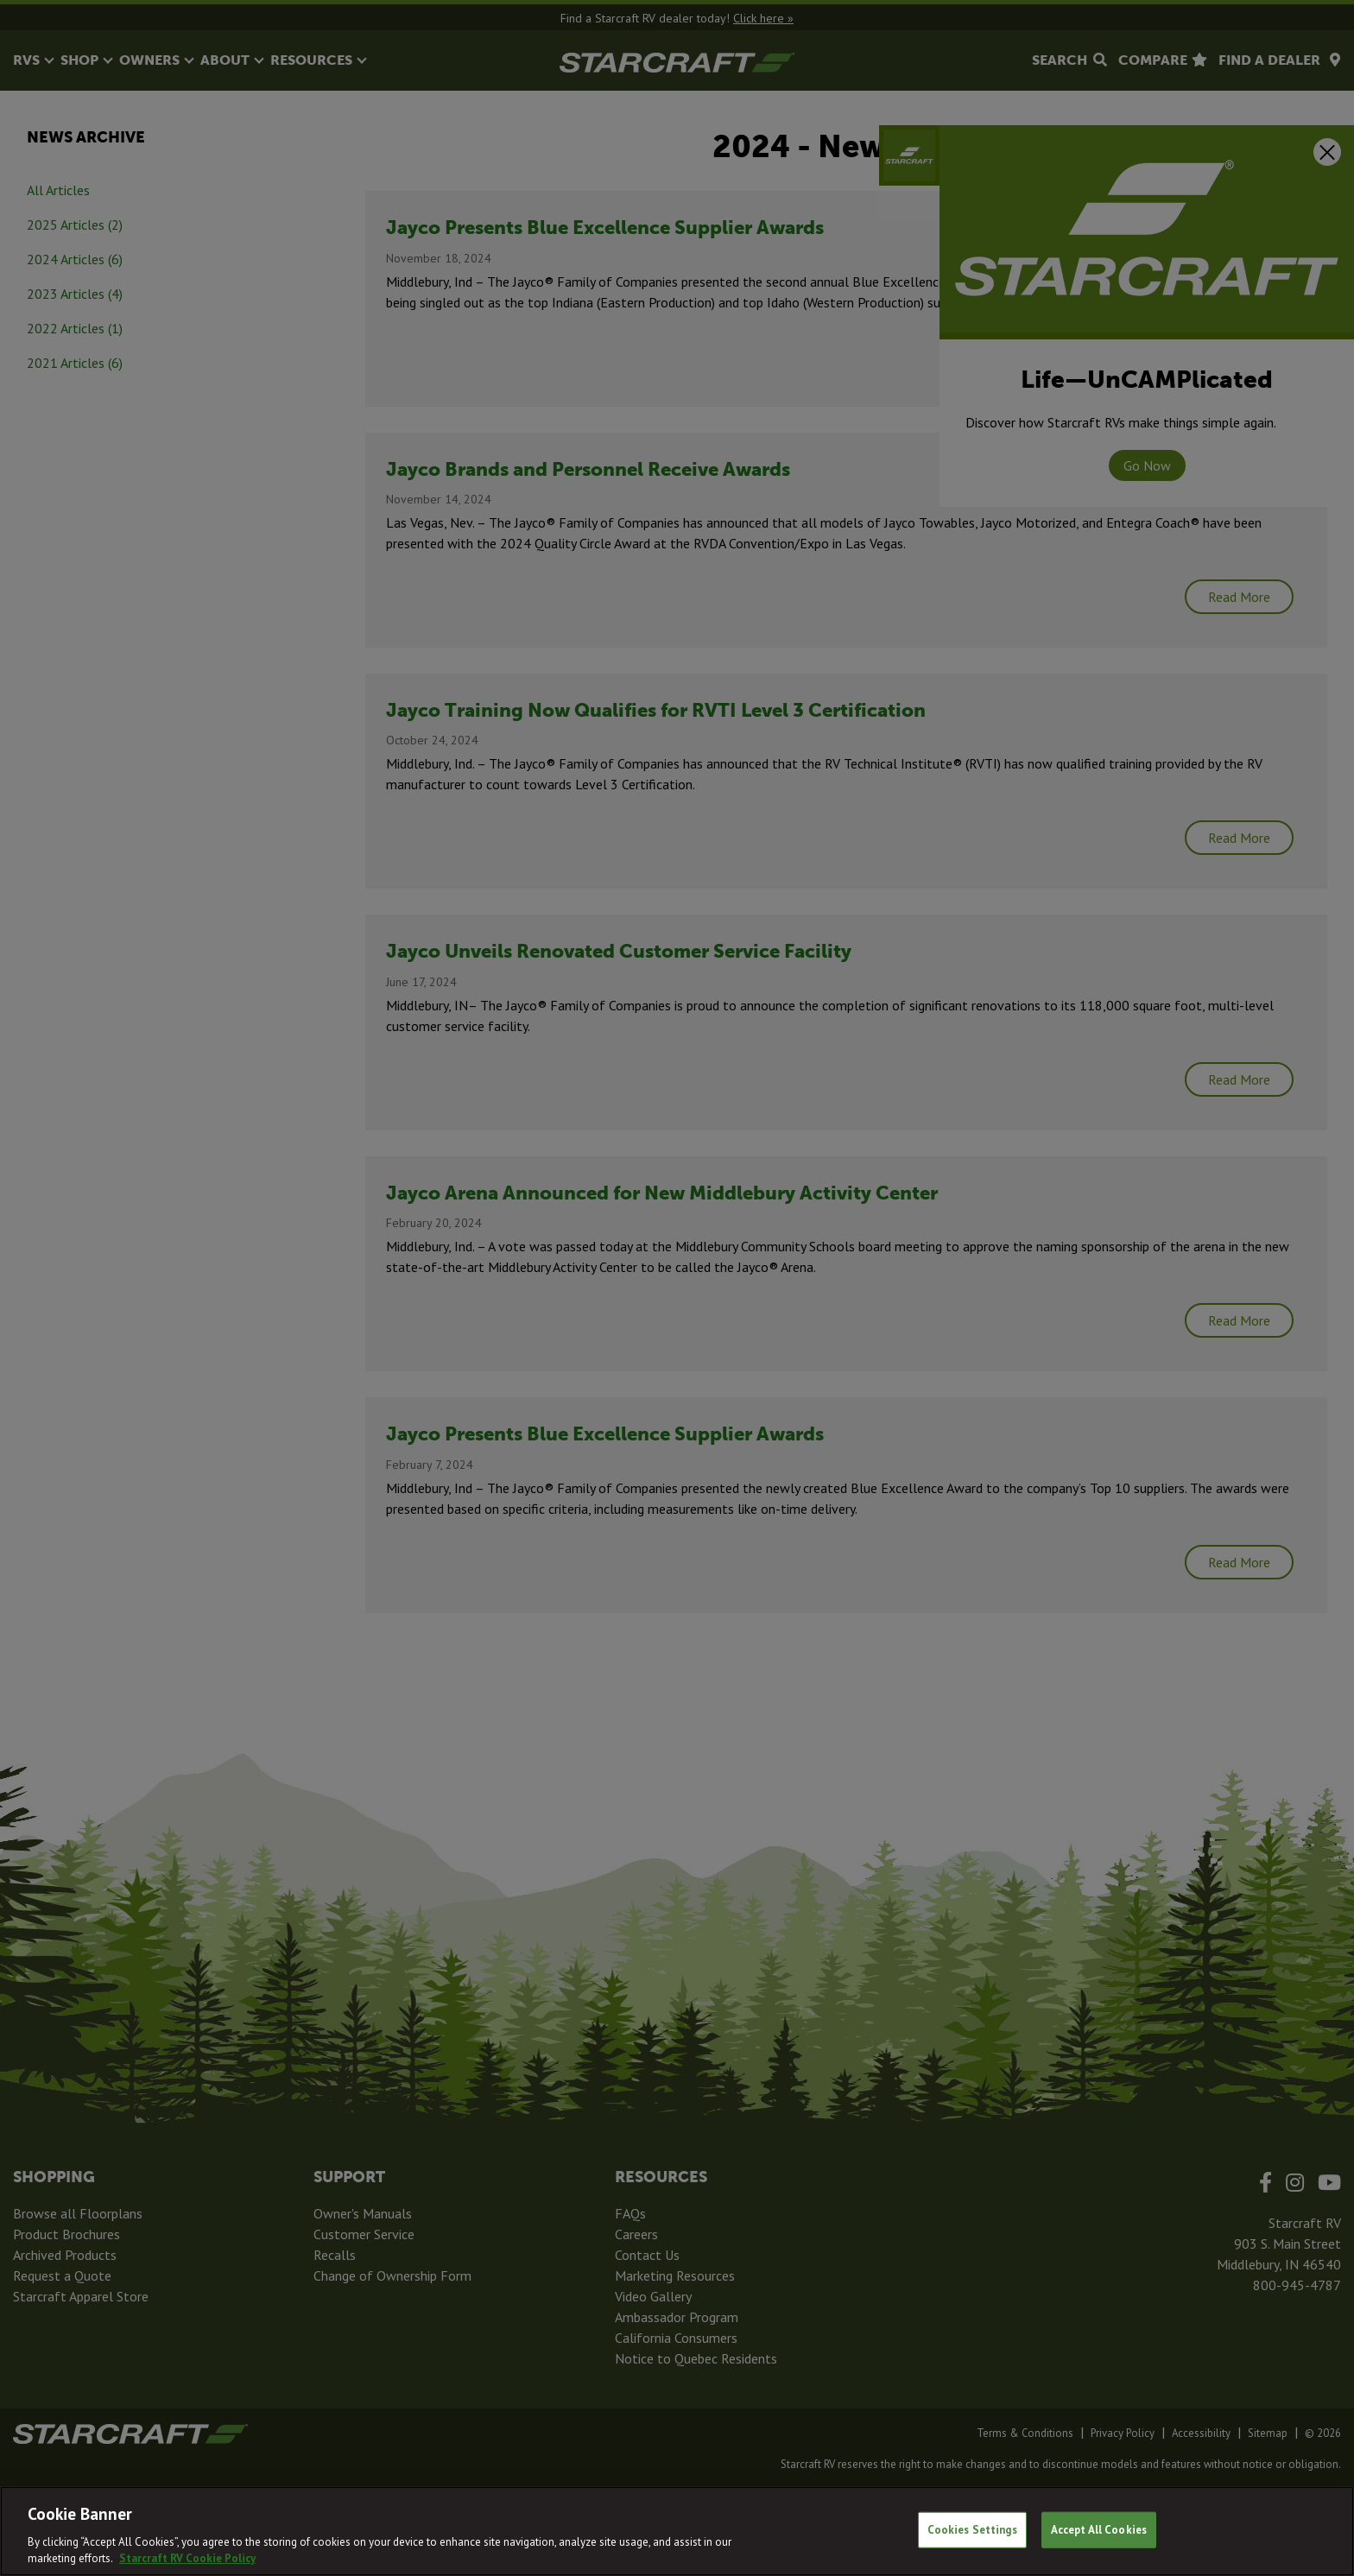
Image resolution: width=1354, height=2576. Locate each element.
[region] (677, 2531)
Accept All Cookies (1099, 2529)
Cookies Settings (972, 2529)
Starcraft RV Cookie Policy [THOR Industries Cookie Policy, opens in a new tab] (187, 2558)
